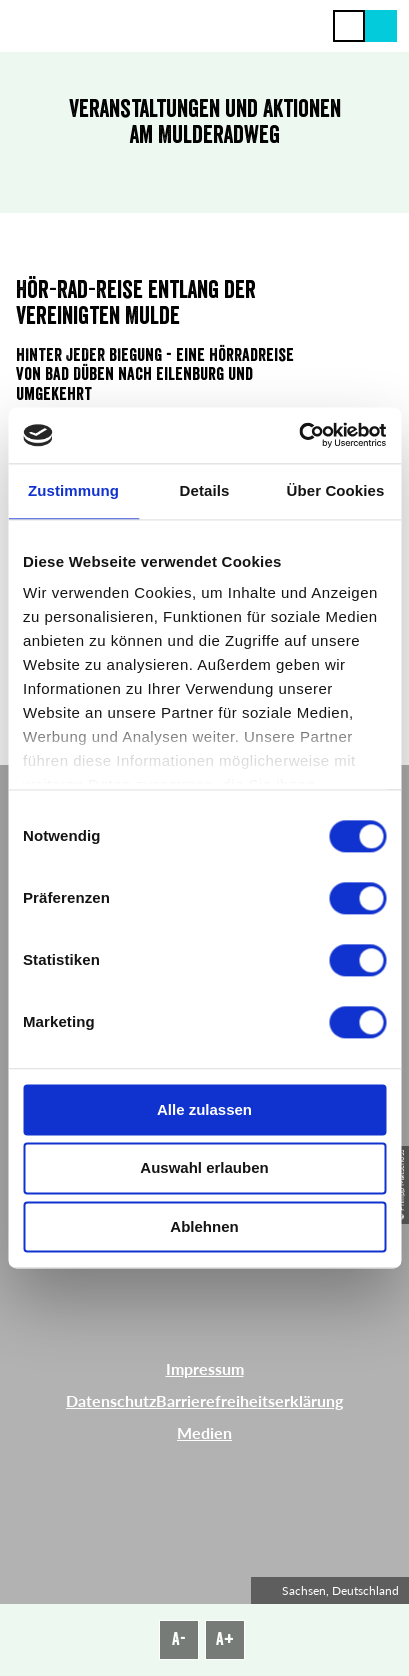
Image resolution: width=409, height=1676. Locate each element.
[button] (381, 26)
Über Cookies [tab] (336, 490)
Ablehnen (204, 1226)
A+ (225, 1639)
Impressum (205, 1368)
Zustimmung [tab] (73, 490)
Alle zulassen (204, 1109)
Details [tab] (205, 490)
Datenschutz (111, 1400)
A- (179, 1639)
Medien (204, 1432)
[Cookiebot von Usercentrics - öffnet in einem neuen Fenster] (298, 435)
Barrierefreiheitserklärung (249, 1400)
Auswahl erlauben (204, 1168)
